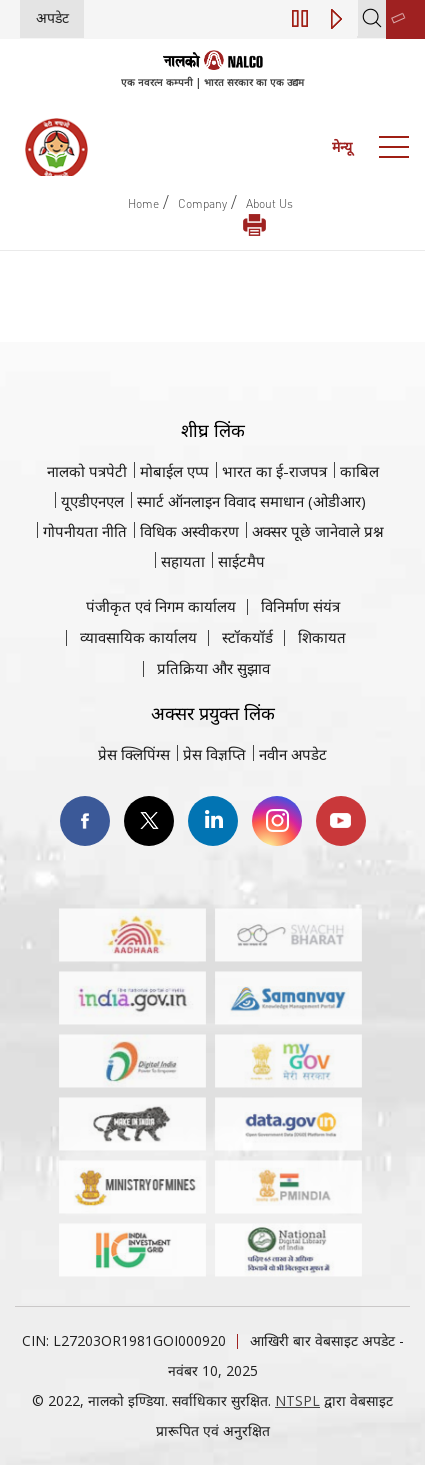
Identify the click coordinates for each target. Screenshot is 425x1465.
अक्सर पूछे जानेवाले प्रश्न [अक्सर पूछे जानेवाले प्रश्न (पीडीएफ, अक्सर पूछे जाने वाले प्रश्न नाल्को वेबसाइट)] (318, 531)
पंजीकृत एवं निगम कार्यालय (161, 606)
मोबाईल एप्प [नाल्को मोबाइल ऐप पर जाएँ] (174, 471)
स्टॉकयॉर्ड (247, 637)
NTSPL (297, 1400)
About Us (269, 203)
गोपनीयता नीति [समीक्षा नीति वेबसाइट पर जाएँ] (85, 531)
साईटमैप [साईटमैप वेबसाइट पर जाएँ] (241, 561)
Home (143, 203)
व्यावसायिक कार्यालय (138, 637)
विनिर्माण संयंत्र (300, 606)
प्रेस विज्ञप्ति (214, 754)
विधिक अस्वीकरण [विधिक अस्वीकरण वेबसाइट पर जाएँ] (189, 531)
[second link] (405, 19)
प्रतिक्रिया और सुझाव (213, 668)
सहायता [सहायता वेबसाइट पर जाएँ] (183, 561)
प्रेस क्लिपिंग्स (134, 754)
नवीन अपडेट (293, 754)
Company (202, 203)
